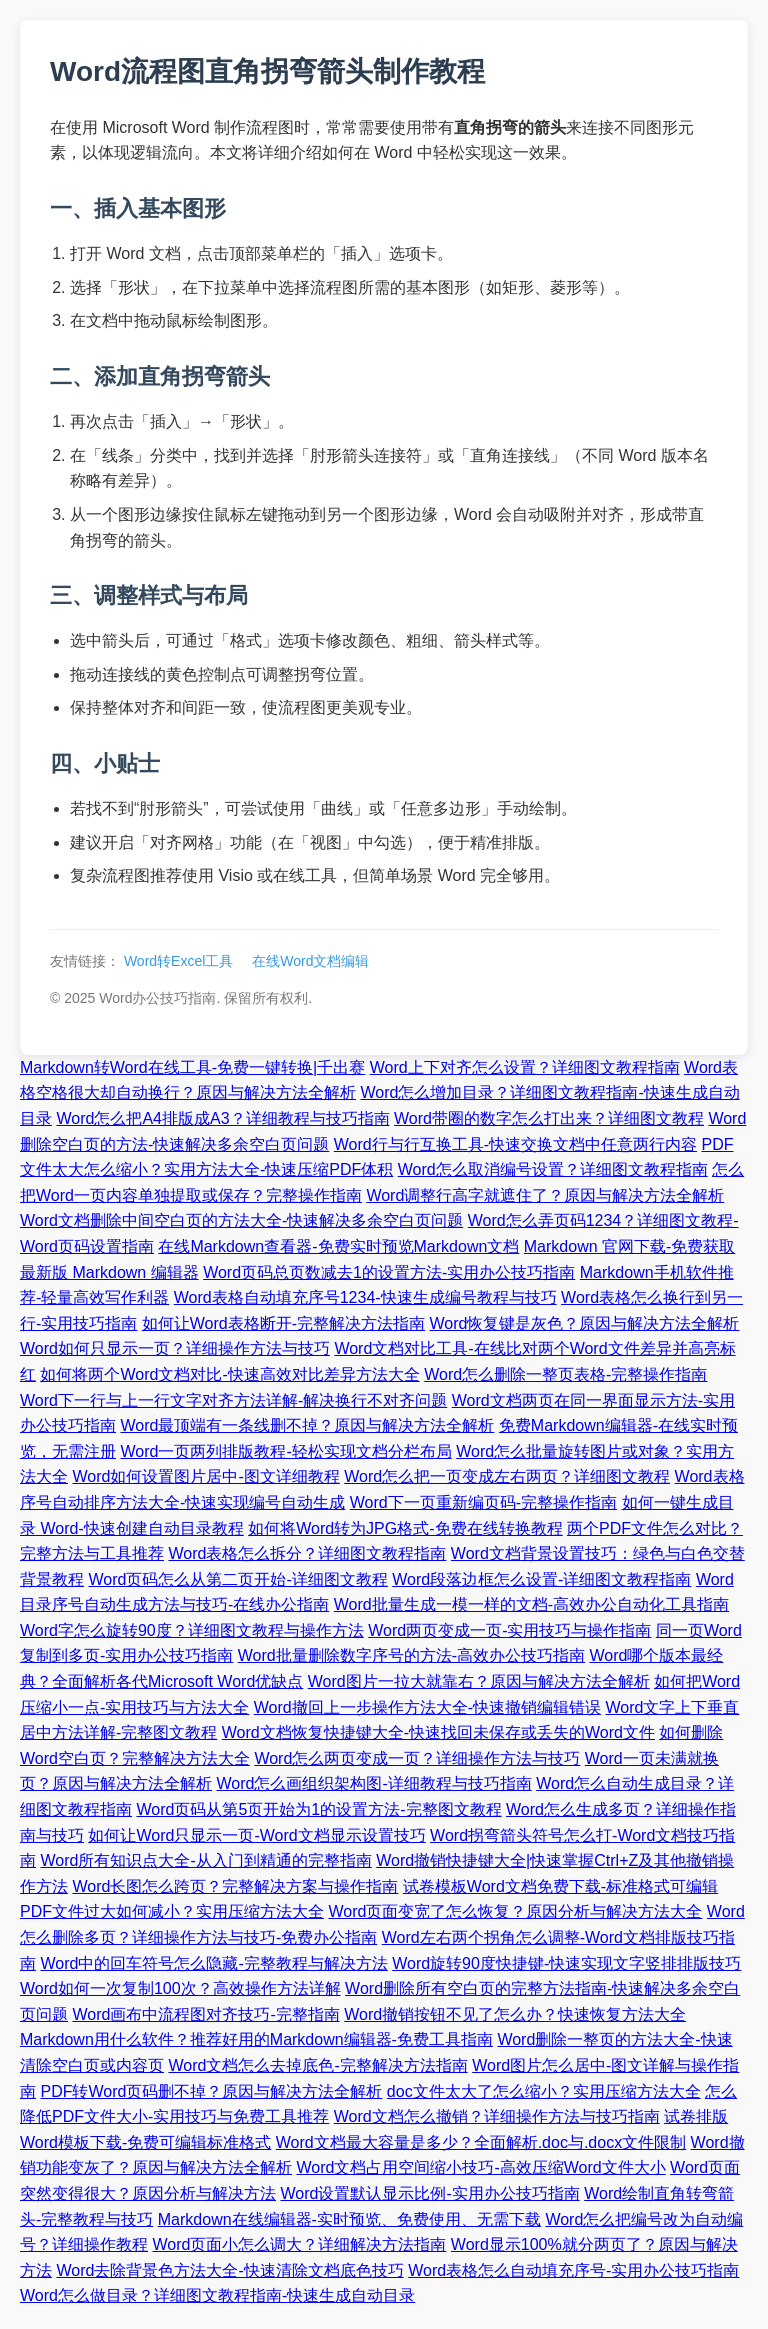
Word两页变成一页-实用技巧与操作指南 (509, 1630)
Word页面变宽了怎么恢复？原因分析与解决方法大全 (515, 1911)
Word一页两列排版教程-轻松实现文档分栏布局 (285, 1451)
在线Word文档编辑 (310, 961)
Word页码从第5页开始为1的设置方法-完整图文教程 (318, 1809)
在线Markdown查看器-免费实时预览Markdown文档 (338, 1246)
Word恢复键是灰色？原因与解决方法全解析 (585, 1323)
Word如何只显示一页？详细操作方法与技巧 (175, 1348)
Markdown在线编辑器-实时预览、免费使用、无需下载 (349, 2219)
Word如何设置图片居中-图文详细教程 (205, 1476)
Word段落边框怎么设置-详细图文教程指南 (541, 1579)
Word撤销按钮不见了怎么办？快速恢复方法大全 (515, 2014)
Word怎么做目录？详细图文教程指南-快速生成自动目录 (217, 2295)
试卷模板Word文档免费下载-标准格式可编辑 (560, 1886)
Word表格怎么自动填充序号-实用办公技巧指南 (573, 2270)
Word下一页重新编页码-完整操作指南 (483, 1502)
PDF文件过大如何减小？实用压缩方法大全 (172, 1911)
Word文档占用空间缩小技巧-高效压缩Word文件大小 (480, 2167)
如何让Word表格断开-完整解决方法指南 (283, 1323)
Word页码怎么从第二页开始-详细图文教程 (237, 1579)
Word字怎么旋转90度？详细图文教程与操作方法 (192, 1630)
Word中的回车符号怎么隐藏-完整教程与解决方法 (213, 1963)
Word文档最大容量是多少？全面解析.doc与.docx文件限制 (481, 2142)
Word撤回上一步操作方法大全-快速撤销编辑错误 (427, 1707)
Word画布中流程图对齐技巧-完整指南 (205, 2014)
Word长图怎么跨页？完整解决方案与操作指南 (235, 1886)
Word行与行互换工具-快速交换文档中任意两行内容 (515, 1144)
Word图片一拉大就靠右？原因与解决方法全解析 (479, 1681)
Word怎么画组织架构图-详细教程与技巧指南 (373, 1783)
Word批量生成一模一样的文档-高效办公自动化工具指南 (531, 1604)
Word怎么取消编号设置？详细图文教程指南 (553, 1169)
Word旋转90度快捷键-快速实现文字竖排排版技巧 (566, 1963)
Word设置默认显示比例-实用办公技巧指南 (429, 2193)
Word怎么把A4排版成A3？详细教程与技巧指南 (222, 1118)
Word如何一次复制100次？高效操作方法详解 (180, 1988)
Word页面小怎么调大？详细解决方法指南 (299, 2244)
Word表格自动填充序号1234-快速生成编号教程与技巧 (365, 1297)
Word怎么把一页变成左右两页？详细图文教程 (507, 1476)
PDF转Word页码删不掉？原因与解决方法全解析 (211, 2091)
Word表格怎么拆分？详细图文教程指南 (307, 1553)
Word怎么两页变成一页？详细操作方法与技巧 (417, 1758)
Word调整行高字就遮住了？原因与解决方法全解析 (545, 1195)
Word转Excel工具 (178, 961)
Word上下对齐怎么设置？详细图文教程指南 (525, 1067)
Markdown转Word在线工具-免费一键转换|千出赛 (192, 1067)
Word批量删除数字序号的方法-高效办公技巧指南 (411, 1655)
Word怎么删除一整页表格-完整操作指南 (565, 1374)
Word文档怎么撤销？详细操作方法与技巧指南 (497, 2116)
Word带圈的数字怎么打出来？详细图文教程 (549, 1118)
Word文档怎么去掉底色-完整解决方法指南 (317, 2065)
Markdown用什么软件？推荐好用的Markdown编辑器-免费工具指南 (256, 2039)
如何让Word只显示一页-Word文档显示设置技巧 (256, 1835)
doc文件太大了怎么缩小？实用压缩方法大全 (544, 2091)
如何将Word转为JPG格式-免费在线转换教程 (405, 1528)
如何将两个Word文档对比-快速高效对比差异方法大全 (229, 1374)
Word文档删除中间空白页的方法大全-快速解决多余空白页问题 (241, 1220)
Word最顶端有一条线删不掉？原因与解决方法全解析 (307, 1425)
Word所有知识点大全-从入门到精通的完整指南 (205, 1860)
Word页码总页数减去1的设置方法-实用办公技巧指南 (389, 1272)
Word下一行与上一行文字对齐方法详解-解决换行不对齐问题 (233, 1400)
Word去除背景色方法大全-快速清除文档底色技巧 (229, 2270)
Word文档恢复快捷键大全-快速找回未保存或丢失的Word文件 (438, 1732)
